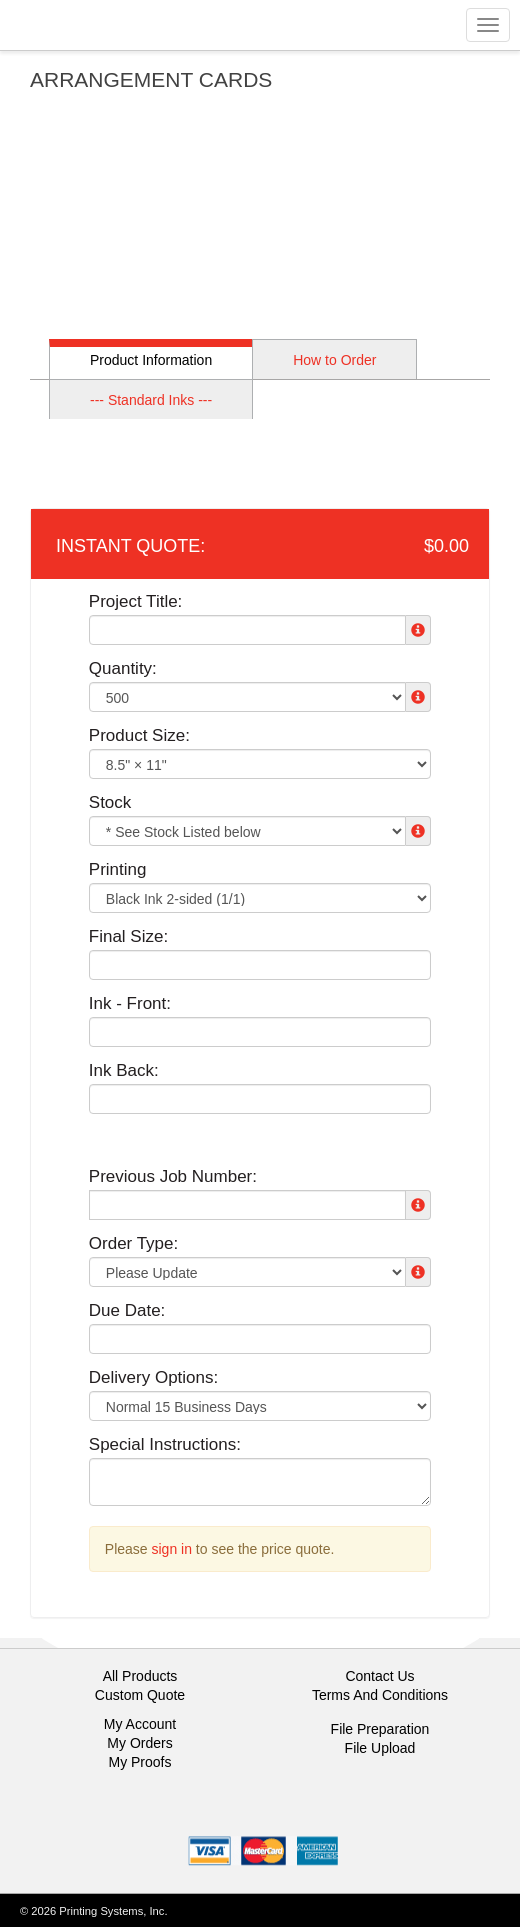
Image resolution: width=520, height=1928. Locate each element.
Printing (118, 869)
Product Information (151, 360)
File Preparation (380, 1729)
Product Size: (139, 735)
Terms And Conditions (380, 1695)
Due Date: (127, 1310)
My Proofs (139, 1762)
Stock (110, 802)
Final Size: (128, 936)
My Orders (139, 1743)
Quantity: (123, 668)
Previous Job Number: (173, 1176)
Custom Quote (140, 1695)
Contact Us (379, 1676)
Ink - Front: (130, 1003)
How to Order (334, 360)
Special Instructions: (165, 1444)
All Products (140, 1676)
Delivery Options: (153, 1377)
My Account (140, 1724)
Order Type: (133, 1243)
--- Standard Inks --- (151, 400)
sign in (172, 1549)
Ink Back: (124, 1070)
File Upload (380, 1748)
